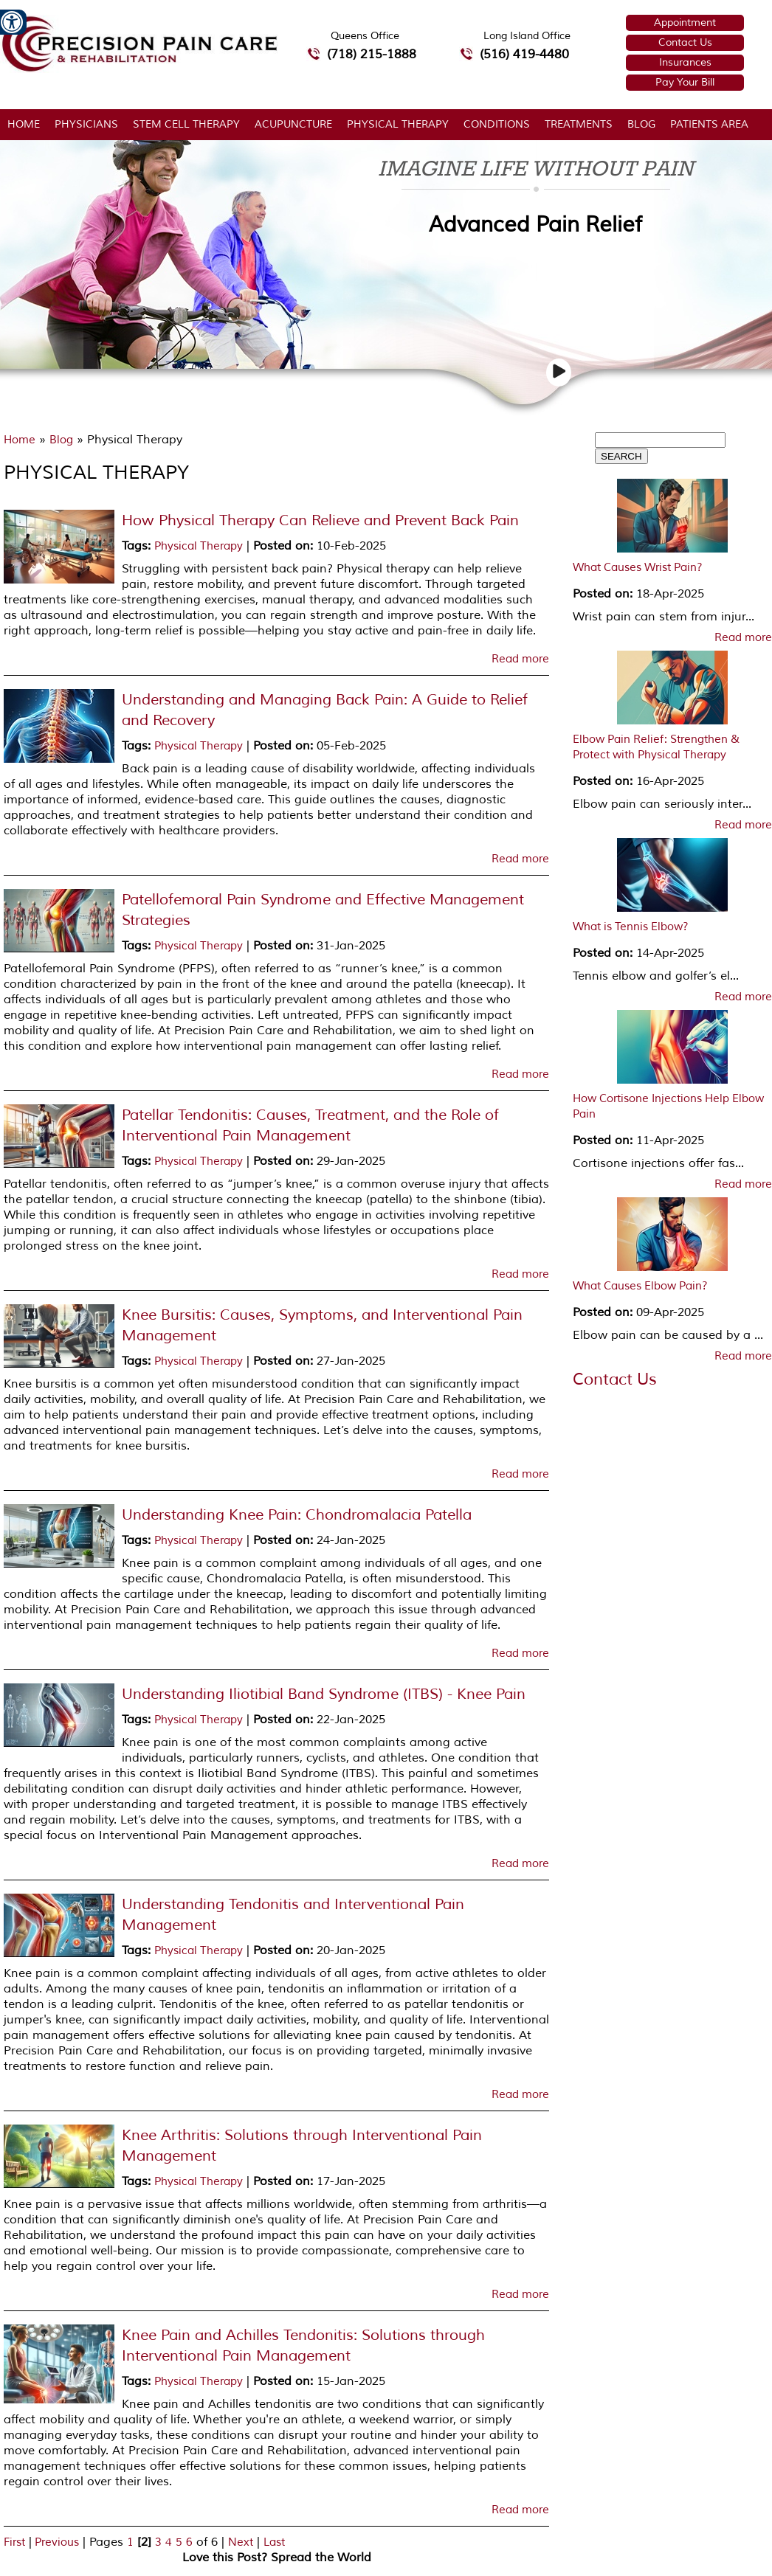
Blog (641, 124)
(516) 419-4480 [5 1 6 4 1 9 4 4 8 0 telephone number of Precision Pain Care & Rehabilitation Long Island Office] (524, 54)
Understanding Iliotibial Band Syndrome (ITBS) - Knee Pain (323, 1694)
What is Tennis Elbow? (631, 927)
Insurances (685, 62)
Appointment (685, 22)
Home (23, 124)
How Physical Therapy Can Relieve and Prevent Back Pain (320, 520)
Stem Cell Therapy (186, 124)
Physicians (86, 124)
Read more (520, 659)
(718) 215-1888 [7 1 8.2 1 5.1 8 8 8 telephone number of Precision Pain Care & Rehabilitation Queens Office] (371, 54)
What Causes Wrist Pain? (638, 568)
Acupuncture (293, 124)
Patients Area (709, 124)
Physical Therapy (398, 124)
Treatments (579, 124)
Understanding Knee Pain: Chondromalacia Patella (297, 1515)
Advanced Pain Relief (535, 224)
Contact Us (685, 42)
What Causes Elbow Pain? (640, 1286)
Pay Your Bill (684, 82)
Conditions (496, 124)
